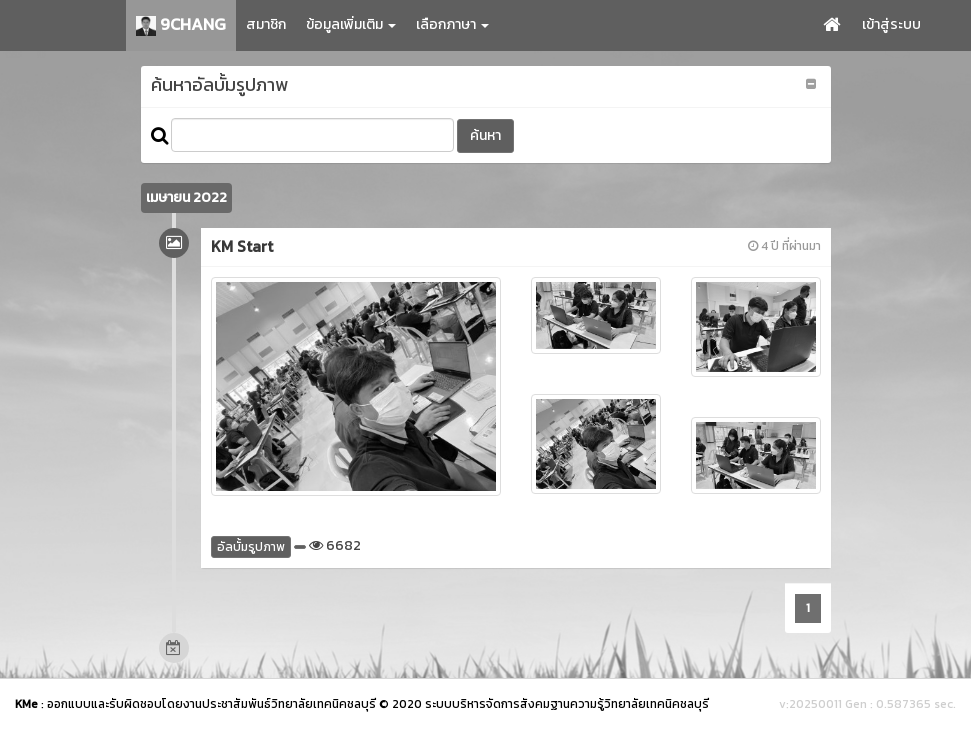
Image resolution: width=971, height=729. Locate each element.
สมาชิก (266, 24)
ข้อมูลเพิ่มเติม (351, 24)
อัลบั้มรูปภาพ (251, 547)
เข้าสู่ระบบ (891, 24)
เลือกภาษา (452, 24)
